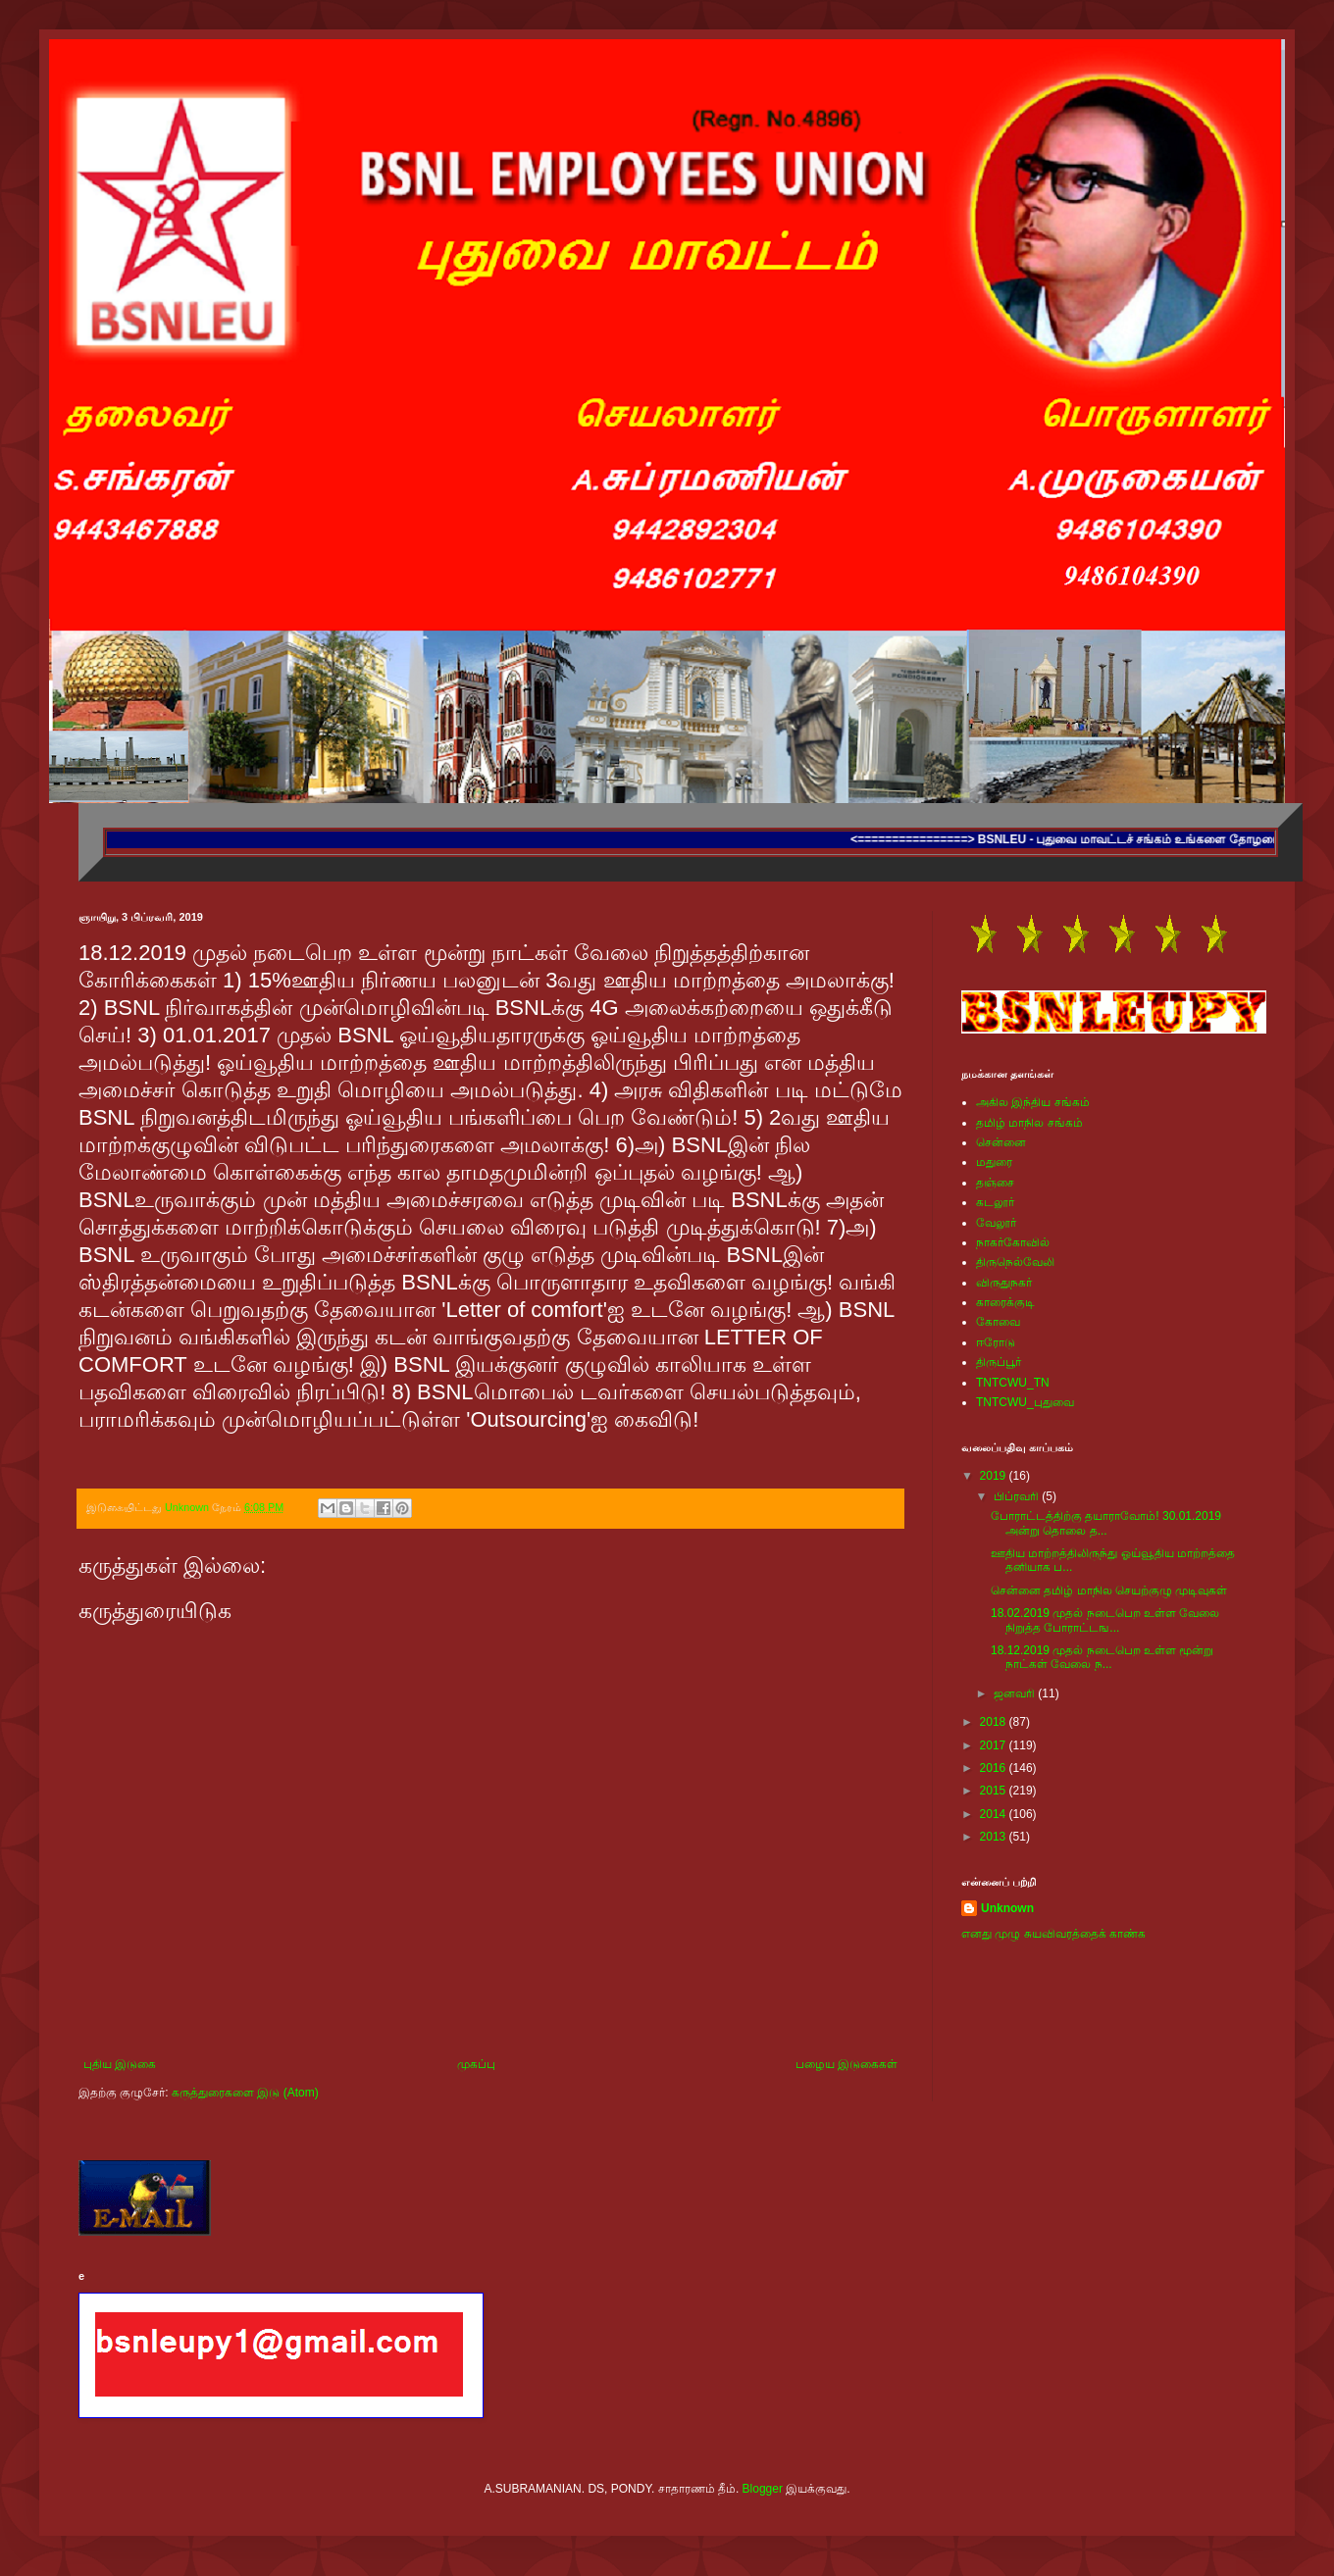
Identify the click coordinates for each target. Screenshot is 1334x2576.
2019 (994, 1476)
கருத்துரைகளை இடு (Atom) (245, 2092)
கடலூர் (995, 1202)
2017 (994, 1745)
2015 (994, 1790)
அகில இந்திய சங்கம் (1033, 1102)
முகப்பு (476, 2064)
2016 (994, 1768)
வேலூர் (996, 1223)
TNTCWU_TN (1013, 1382)
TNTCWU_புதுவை (1025, 1402)
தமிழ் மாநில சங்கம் (1029, 1123)
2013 (994, 1837)
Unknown (1007, 1908)
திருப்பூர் (998, 1362)
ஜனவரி (1016, 1693)
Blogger (763, 2489)
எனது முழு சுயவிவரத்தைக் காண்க (1053, 1934)
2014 (994, 1814)
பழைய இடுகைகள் (846, 2064)
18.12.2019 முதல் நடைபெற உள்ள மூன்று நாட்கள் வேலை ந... (1102, 1657)
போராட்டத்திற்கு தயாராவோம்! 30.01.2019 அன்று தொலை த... (1106, 1523)
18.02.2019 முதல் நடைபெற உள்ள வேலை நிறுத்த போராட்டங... (1105, 1620)
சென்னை (1001, 1142)
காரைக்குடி (1005, 1302)
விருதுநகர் (1004, 1282)
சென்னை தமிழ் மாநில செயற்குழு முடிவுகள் (1109, 1590)
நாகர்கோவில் (1013, 1242)
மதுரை (994, 1162)
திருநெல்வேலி (1015, 1262)
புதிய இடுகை (119, 2064)
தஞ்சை (995, 1182)
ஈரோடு (995, 1342)
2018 (994, 1722)
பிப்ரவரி (1018, 1496)
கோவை (998, 1322)
